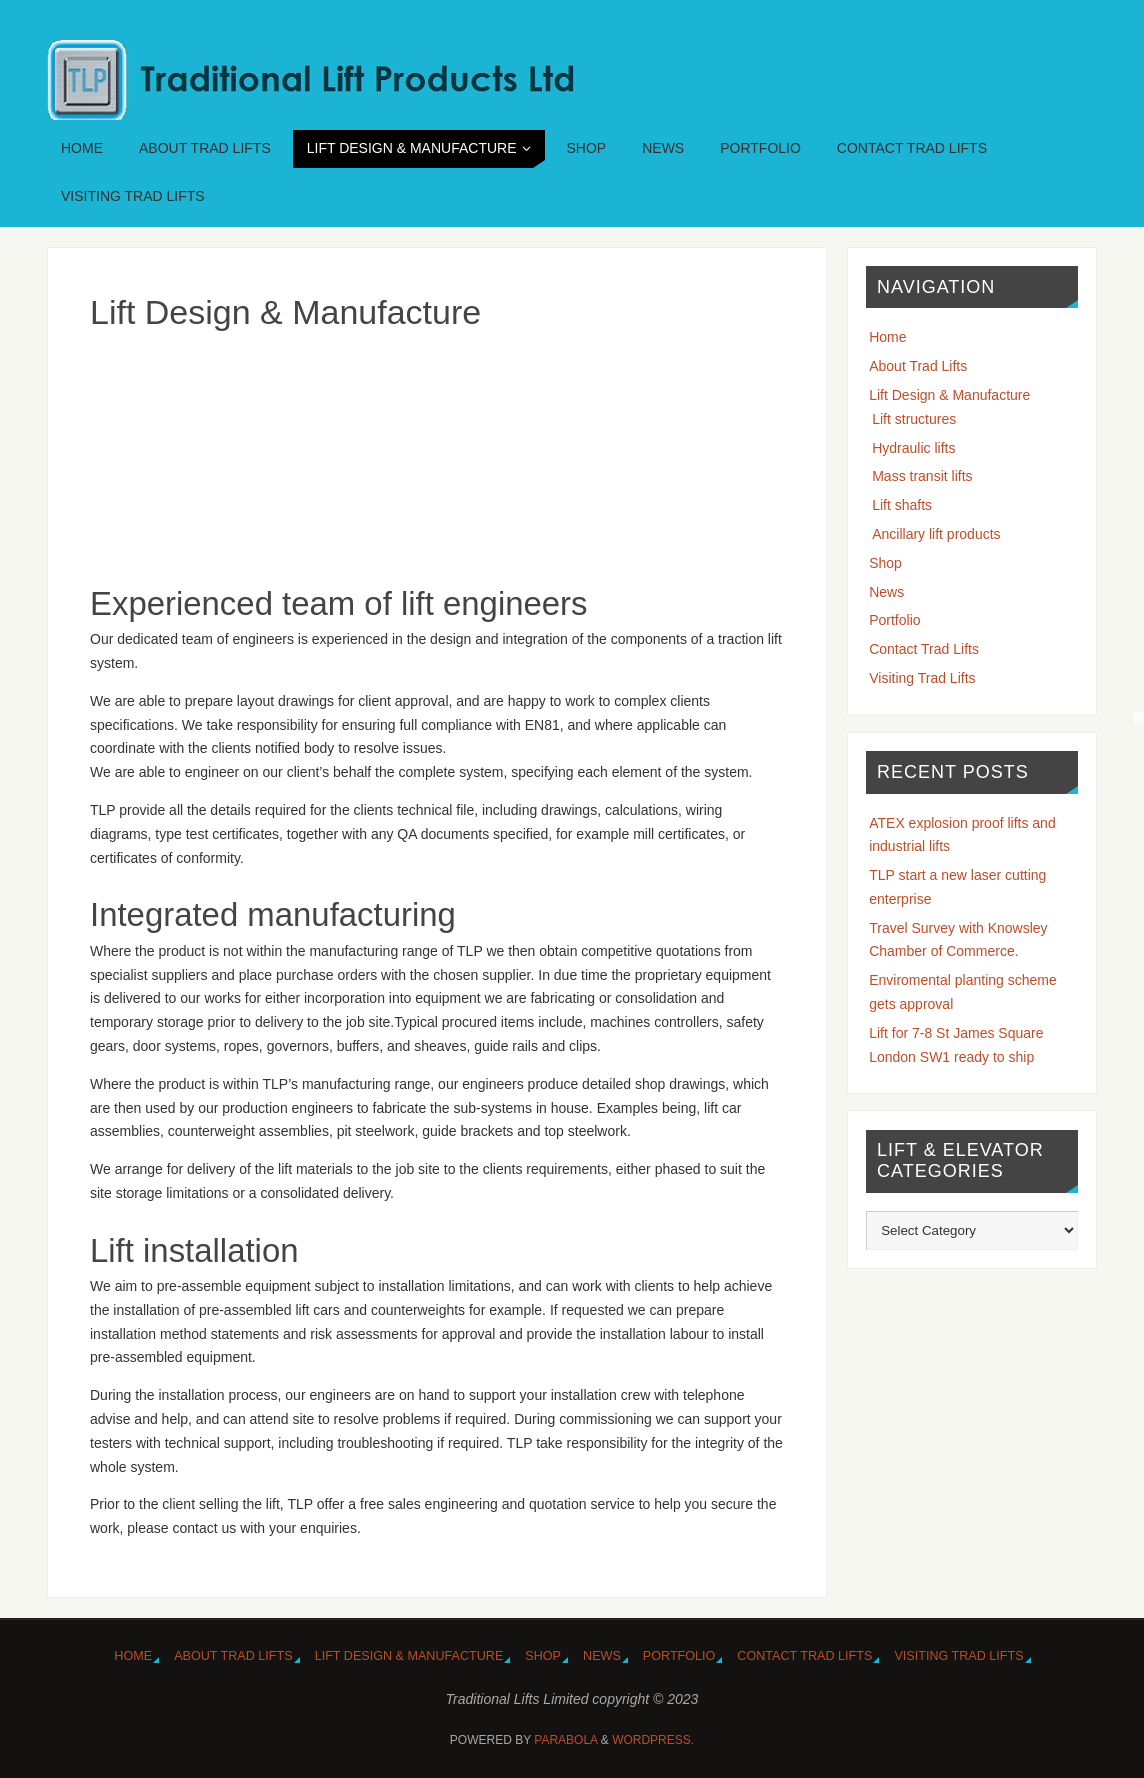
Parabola (565, 1740)
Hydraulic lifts (913, 448)
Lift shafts (902, 505)
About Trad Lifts (918, 366)
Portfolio (894, 620)
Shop (885, 563)
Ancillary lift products (936, 534)
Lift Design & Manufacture (949, 395)
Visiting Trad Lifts (922, 678)
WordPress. (653, 1740)
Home (887, 337)
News (886, 592)
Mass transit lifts (922, 476)
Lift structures (914, 419)
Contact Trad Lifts (924, 649)
